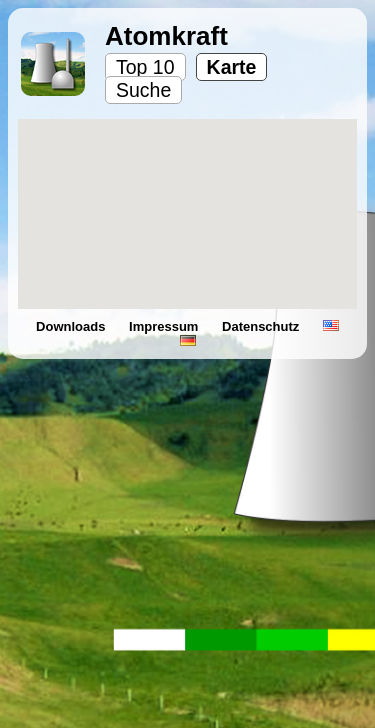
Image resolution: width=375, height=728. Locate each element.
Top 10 (145, 67)
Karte (232, 67)
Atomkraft (166, 36)
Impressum (165, 326)
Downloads (72, 326)
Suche (143, 90)
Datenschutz (262, 326)
